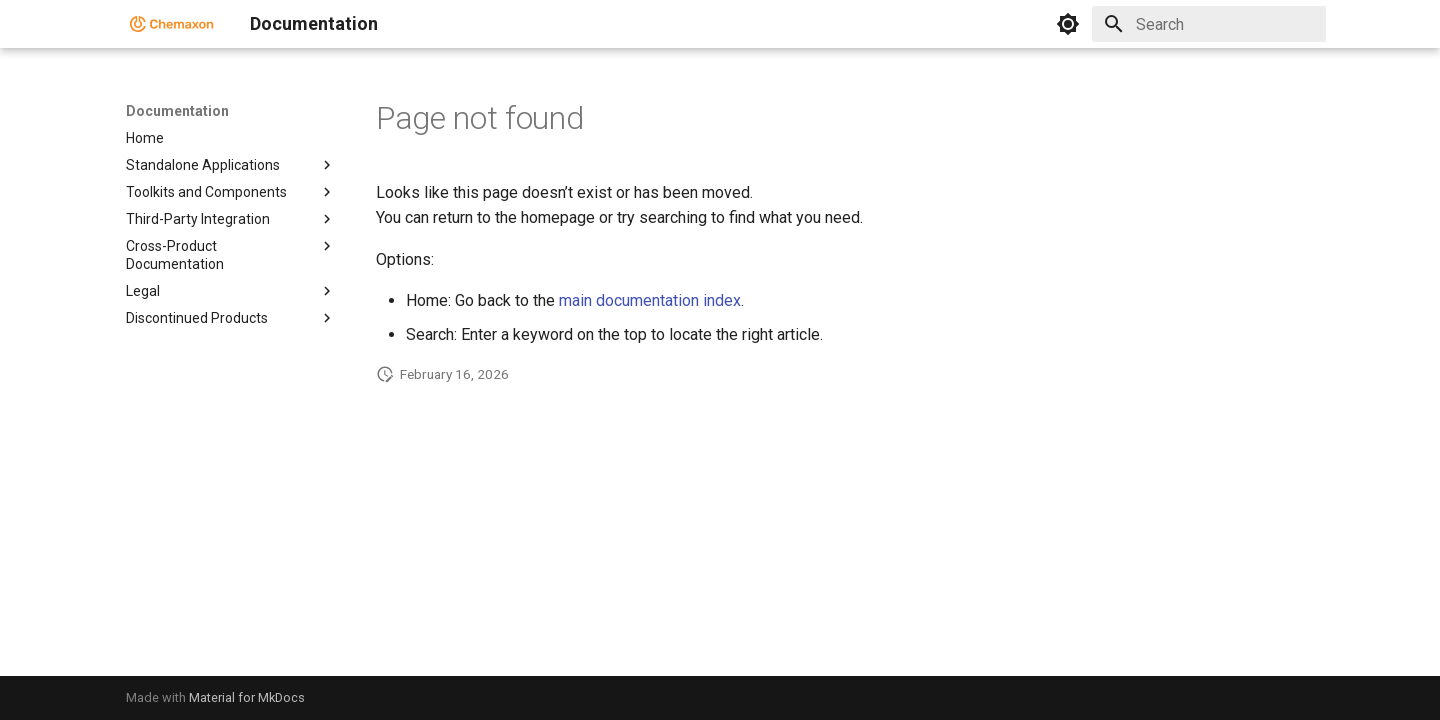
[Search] (1209, 24)
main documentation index (650, 300)
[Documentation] (172, 24)
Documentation (177, 111)
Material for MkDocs (247, 697)
